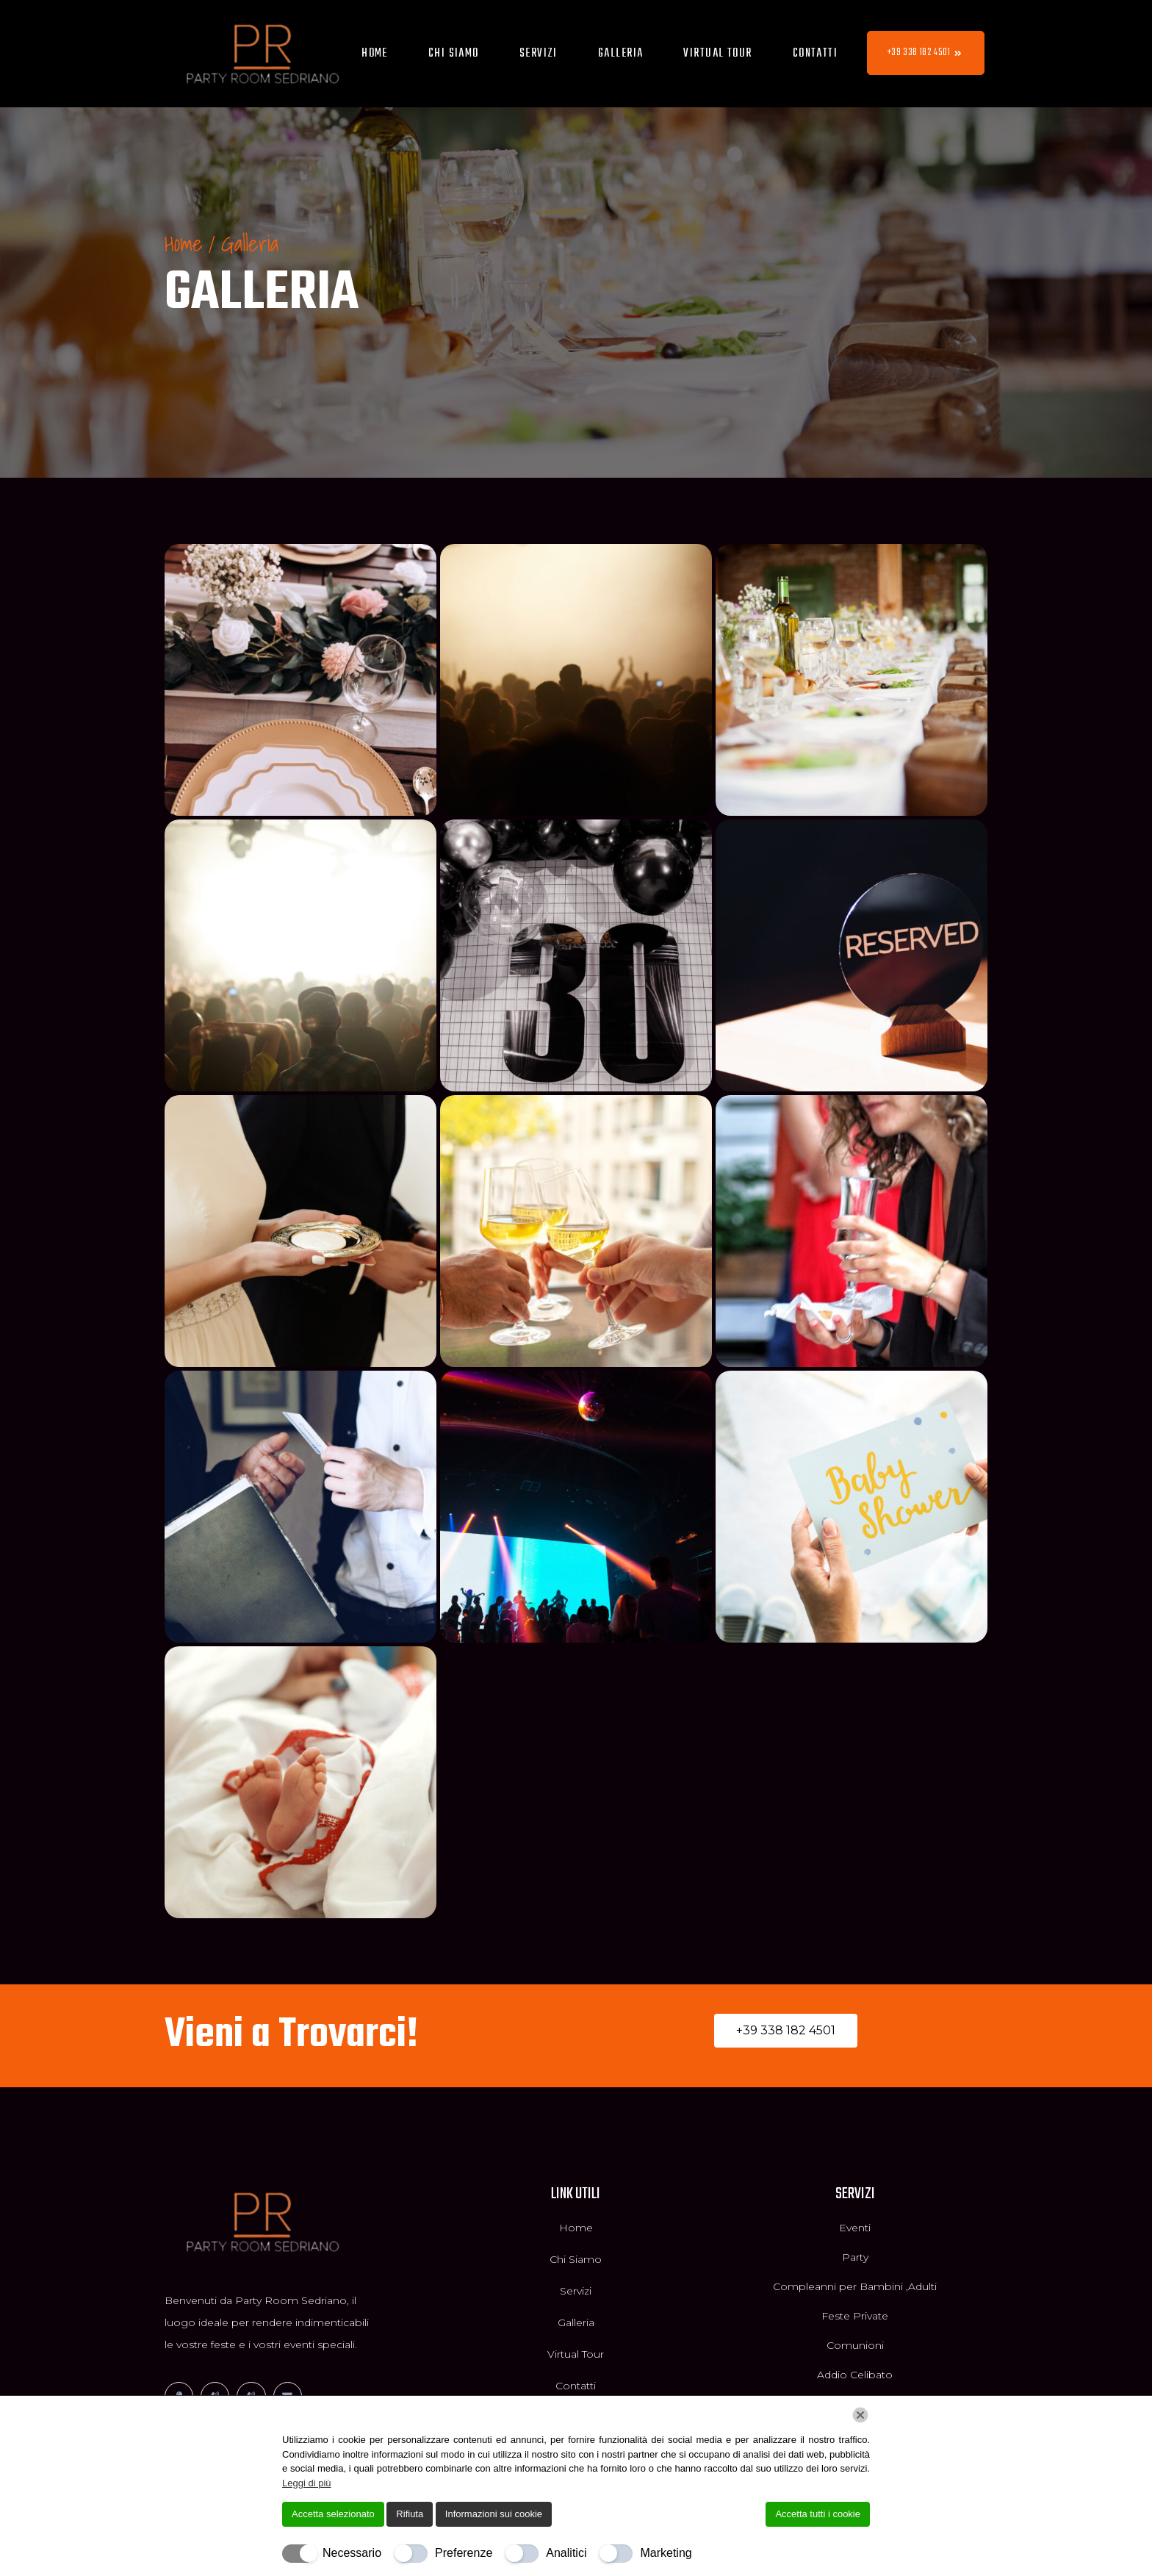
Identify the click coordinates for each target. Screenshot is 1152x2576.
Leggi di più (306, 2483)
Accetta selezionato (333, 2513)
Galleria (621, 53)
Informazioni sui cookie (493, 2513)
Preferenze (463, 2553)
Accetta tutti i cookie (817, 2513)
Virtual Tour (717, 53)
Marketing (665, 2553)
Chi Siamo (453, 53)
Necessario (352, 2553)
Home (374, 53)
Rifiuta (409, 2513)
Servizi (538, 53)
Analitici (566, 2553)
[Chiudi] (860, 2415)
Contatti (815, 53)
